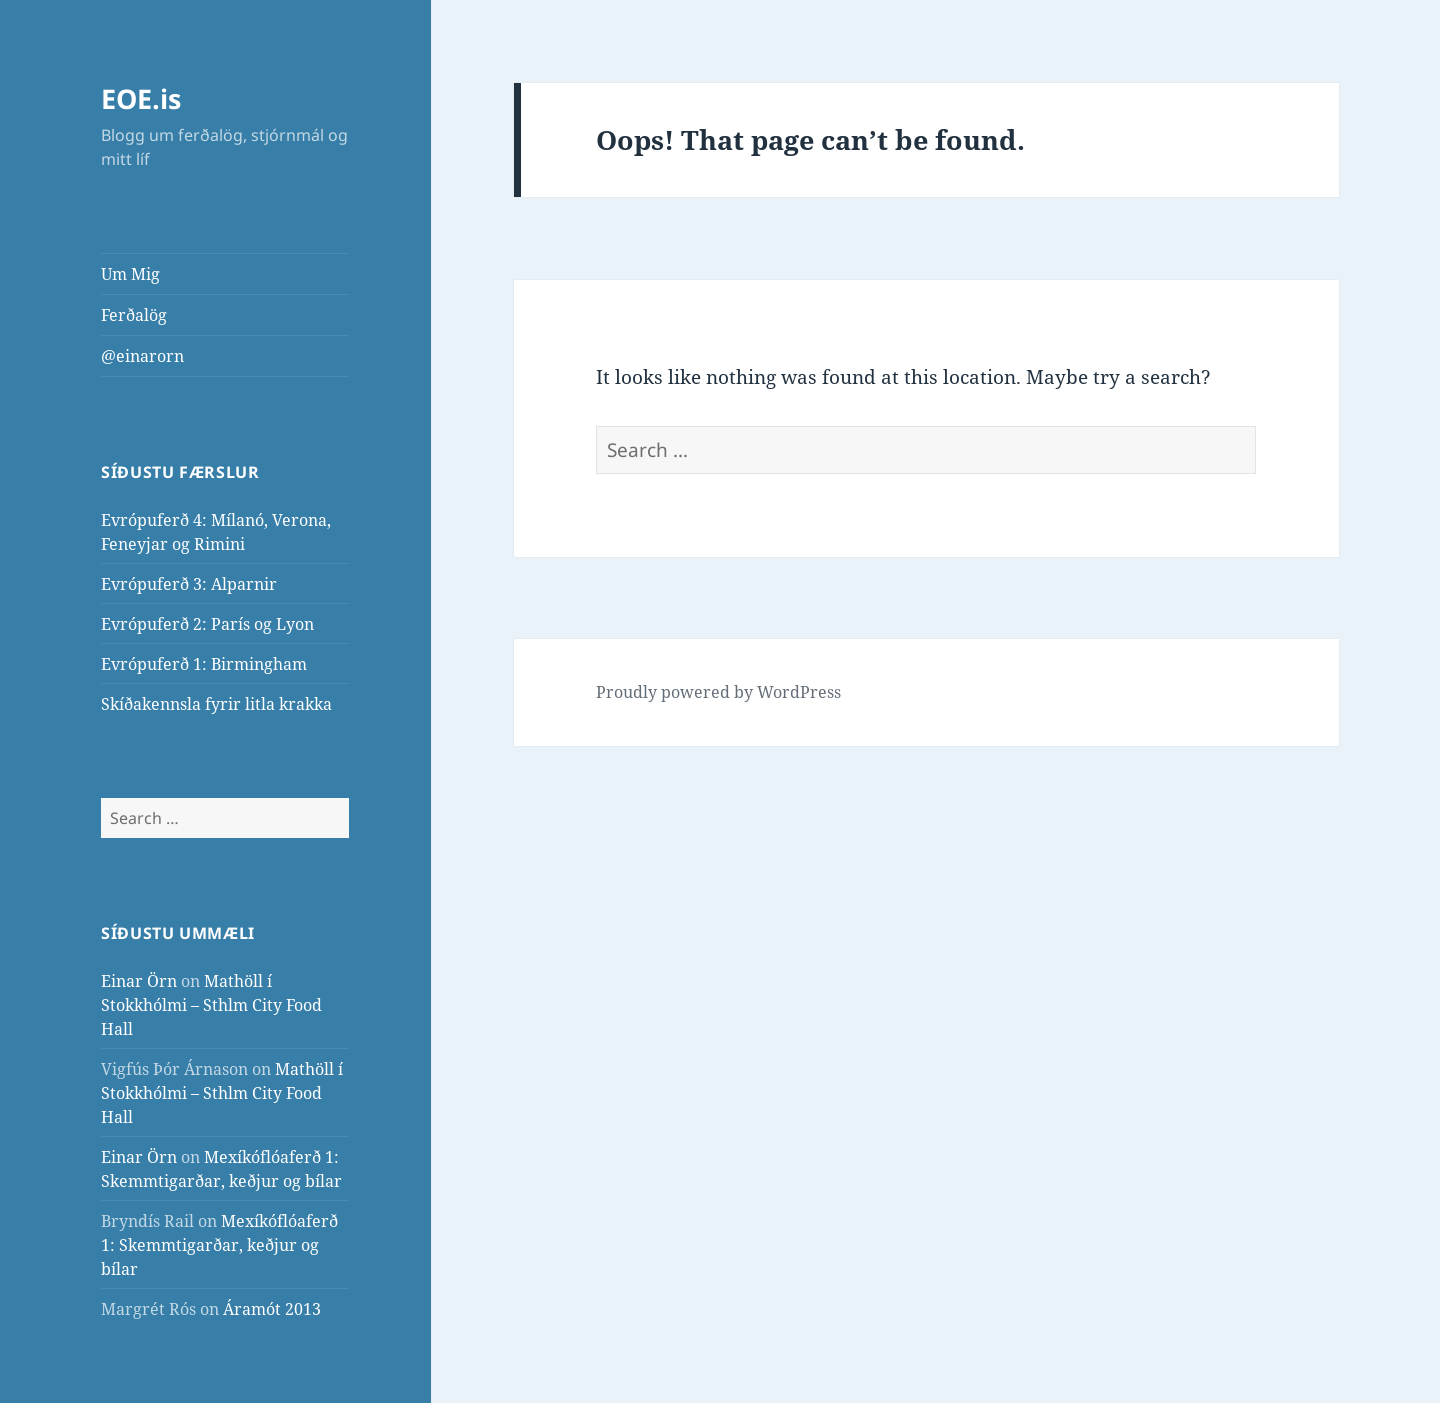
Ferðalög (134, 315)
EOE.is (141, 98)
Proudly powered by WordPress (718, 692)
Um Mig (130, 274)
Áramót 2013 (272, 1309)
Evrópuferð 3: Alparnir (189, 584)
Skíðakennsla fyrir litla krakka (216, 704)
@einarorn (142, 356)
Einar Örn (139, 981)
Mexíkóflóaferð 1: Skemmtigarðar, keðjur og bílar (219, 1245)
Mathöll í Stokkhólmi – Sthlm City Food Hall (211, 1005)
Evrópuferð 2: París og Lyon (207, 624)
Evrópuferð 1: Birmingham (204, 664)
